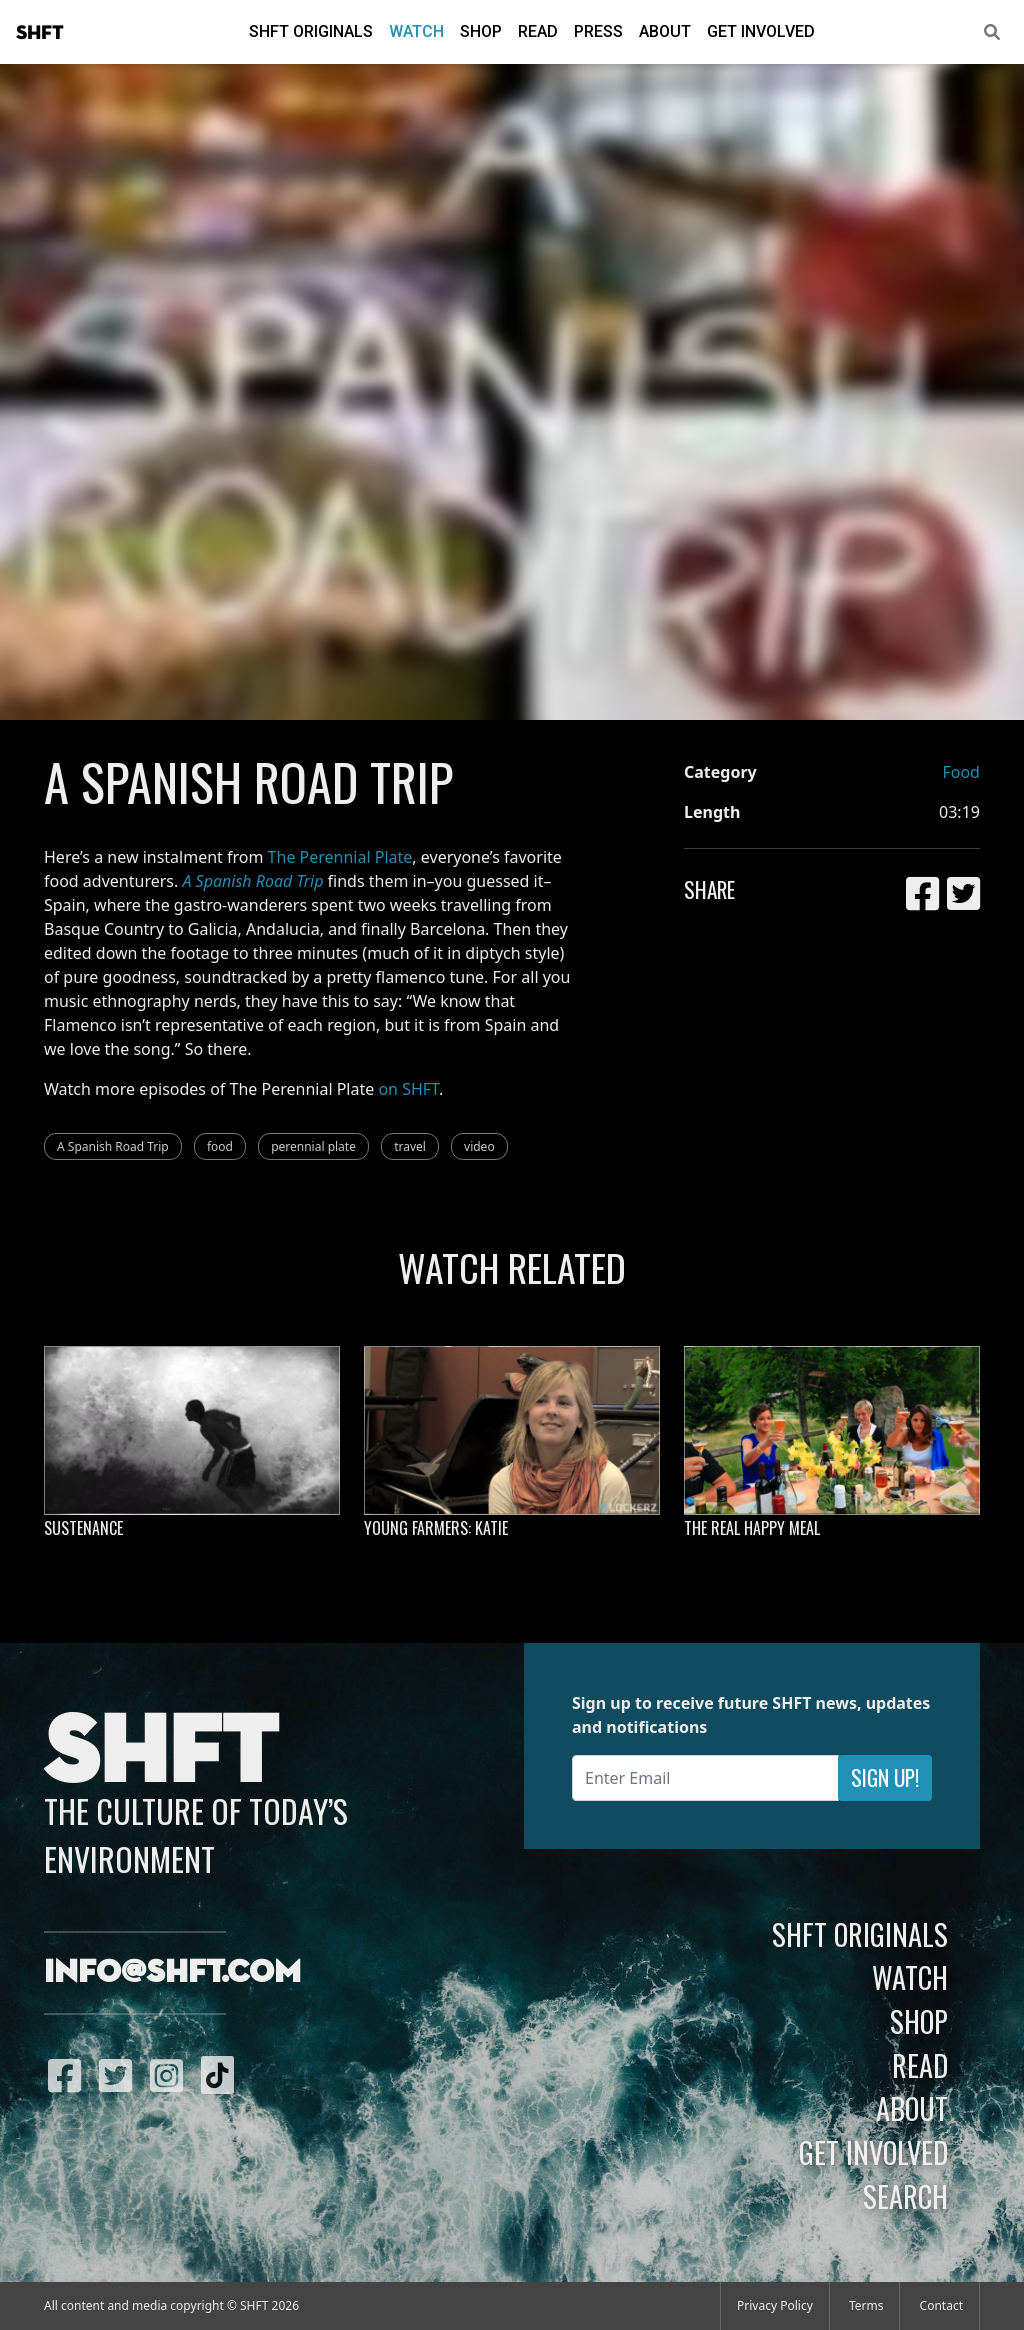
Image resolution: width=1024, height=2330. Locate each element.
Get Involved (761, 31)
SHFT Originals (311, 31)
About (665, 31)
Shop (481, 31)
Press (598, 31)
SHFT (40, 33)
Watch (416, 31)
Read (538, 31)
